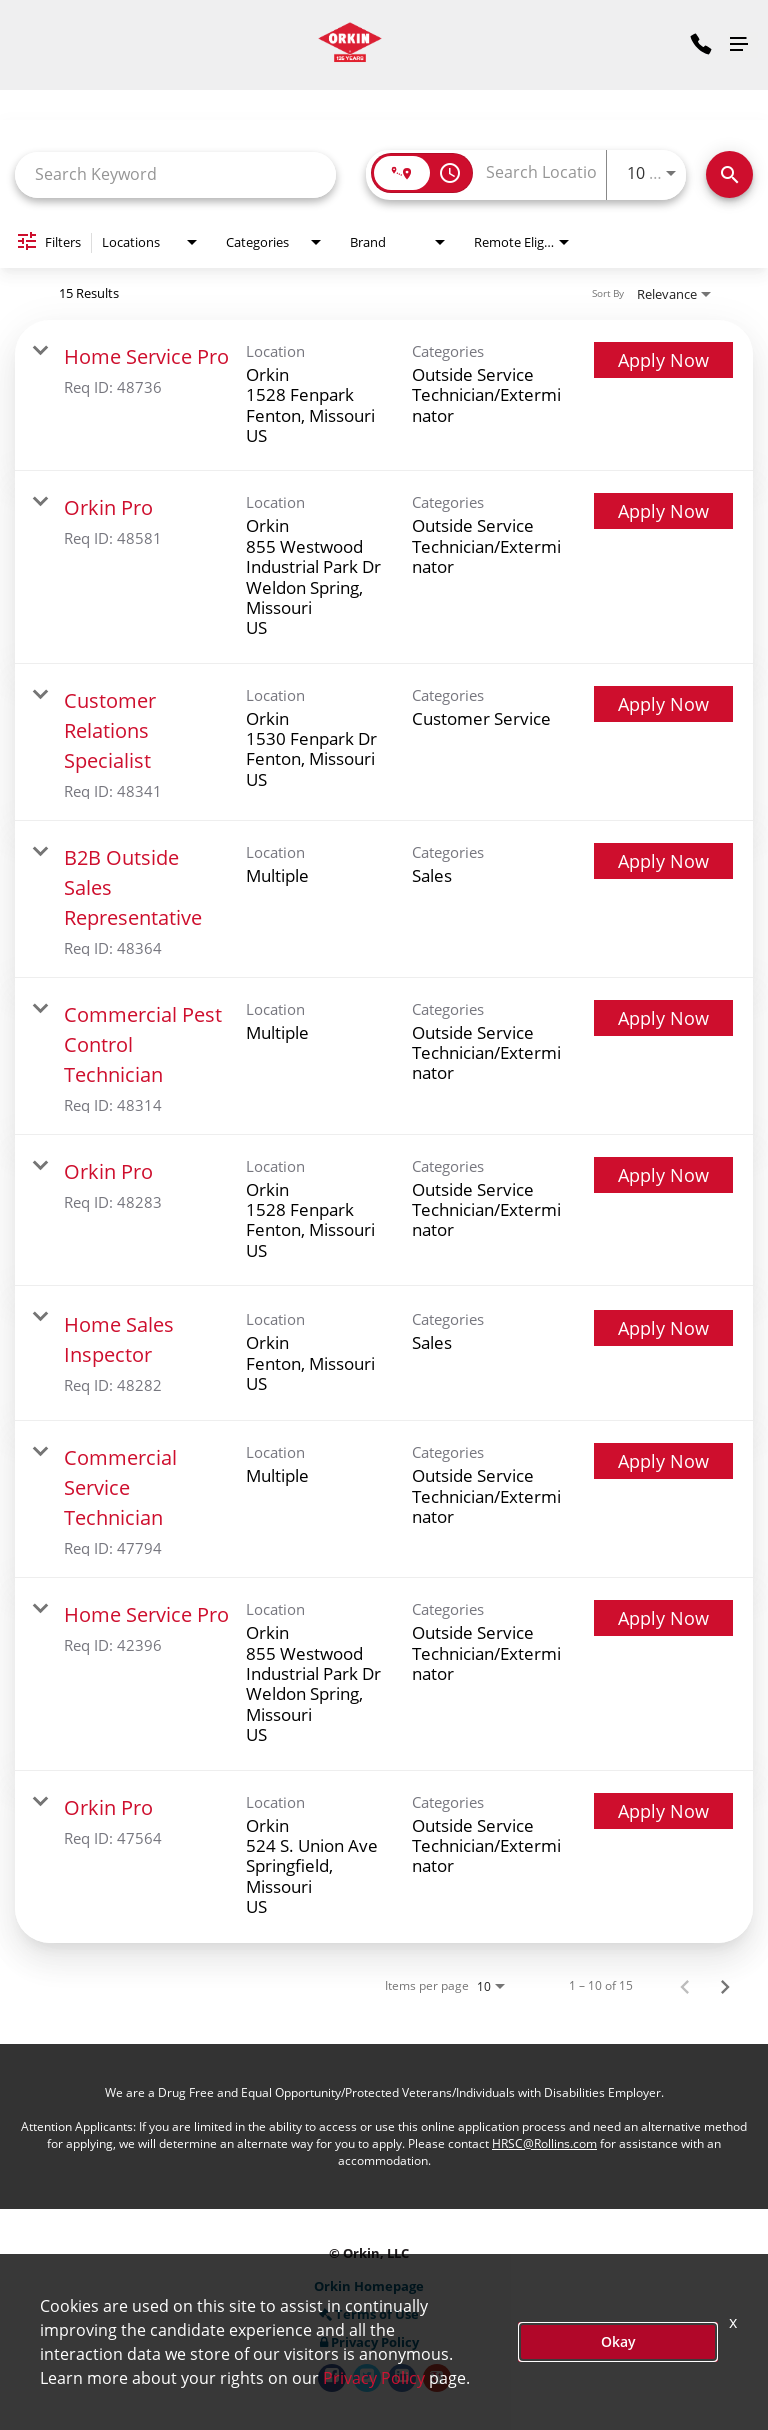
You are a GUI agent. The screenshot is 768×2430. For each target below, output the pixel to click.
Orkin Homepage (369, 2286)
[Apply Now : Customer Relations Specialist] (663, 704)
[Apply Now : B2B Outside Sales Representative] (663, 861)
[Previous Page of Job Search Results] (685, 1986)
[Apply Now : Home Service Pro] (663, 360)
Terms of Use (369, 2314)
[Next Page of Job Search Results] (725, 1986)
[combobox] (175, 174)
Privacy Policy (369, 2342)
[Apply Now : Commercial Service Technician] (663, 1461)
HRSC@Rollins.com (544, 2143)
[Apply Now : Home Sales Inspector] (663, 1328)
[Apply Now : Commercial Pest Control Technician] (663, 1018)
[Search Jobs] (729, 174)
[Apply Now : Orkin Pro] (663, 511)
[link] (384, 396)
